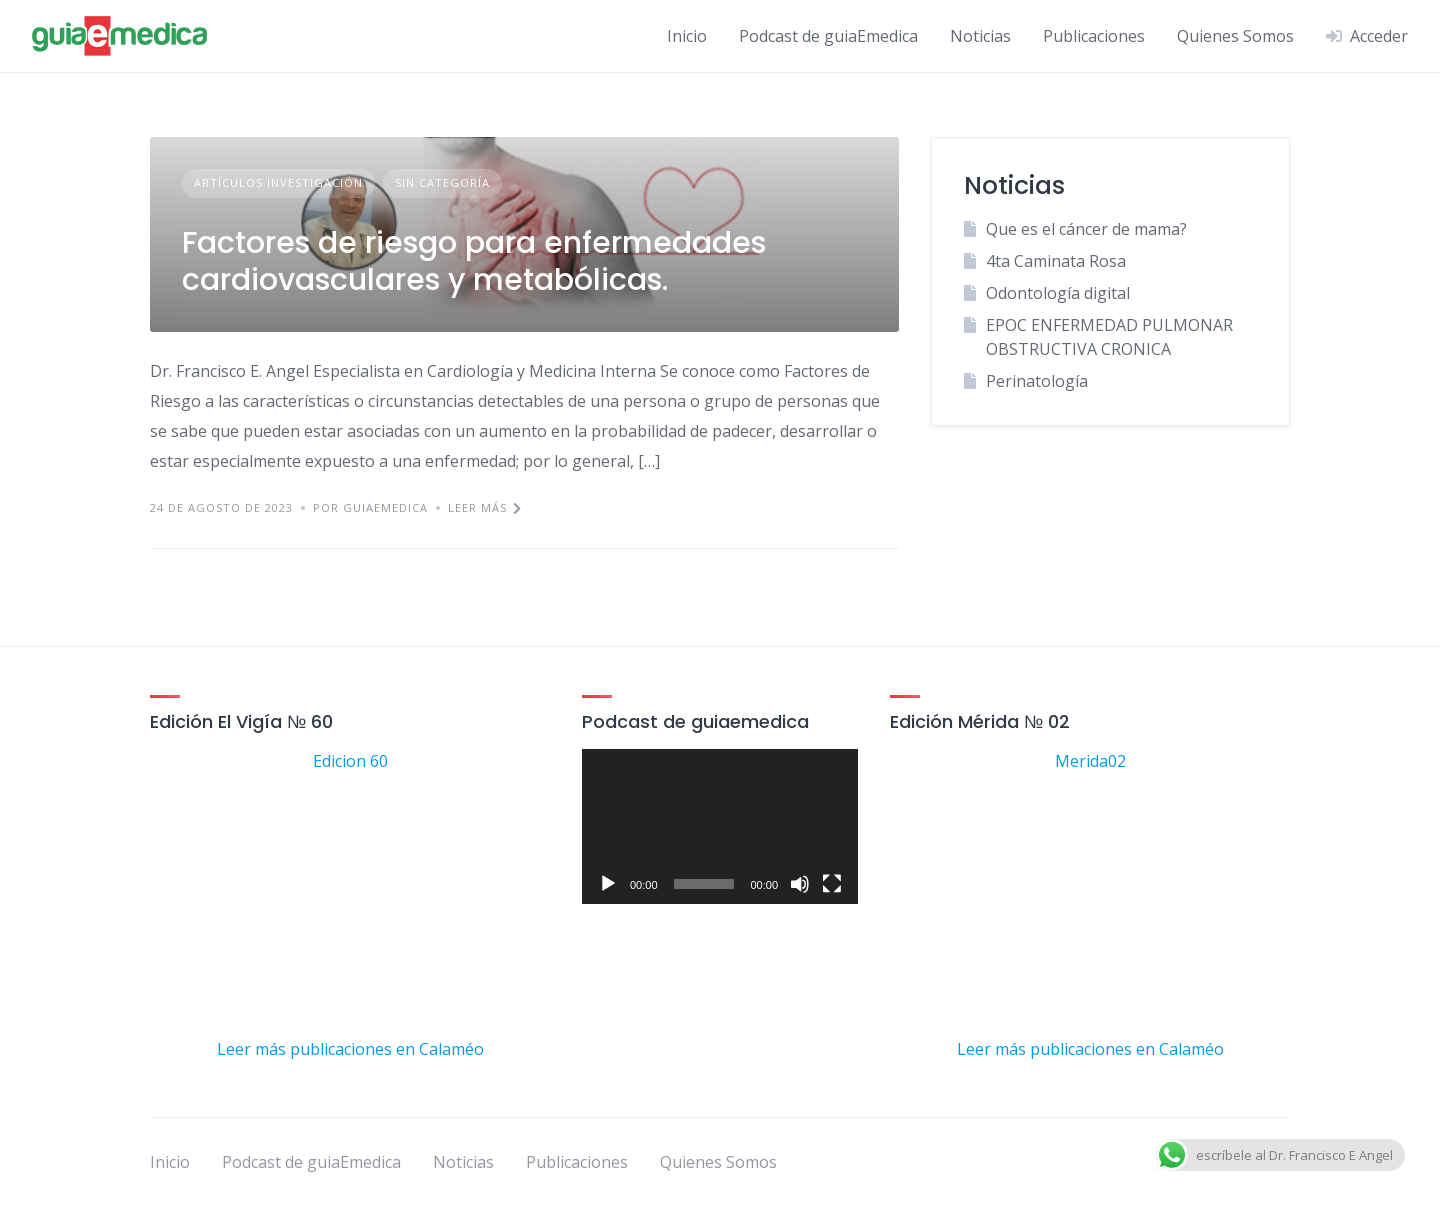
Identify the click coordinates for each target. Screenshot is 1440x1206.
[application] (720, 826)
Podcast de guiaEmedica (828, 36)
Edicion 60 (350, 761)
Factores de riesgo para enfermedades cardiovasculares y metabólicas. (474, 262)
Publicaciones (1094, 36)
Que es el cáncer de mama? (1086, 229)
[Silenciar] (800, 884)
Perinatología (1037, 381)
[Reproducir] (608, 884)
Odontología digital (1058, 293)
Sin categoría (442, 182)
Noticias (980, 36)
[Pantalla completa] (832, 884)
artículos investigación (278, 182)
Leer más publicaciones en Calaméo (350, 1049)
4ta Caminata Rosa (1056, 261)
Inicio (687, 36)
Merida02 (1090, 761)
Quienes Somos (1235, 36)
